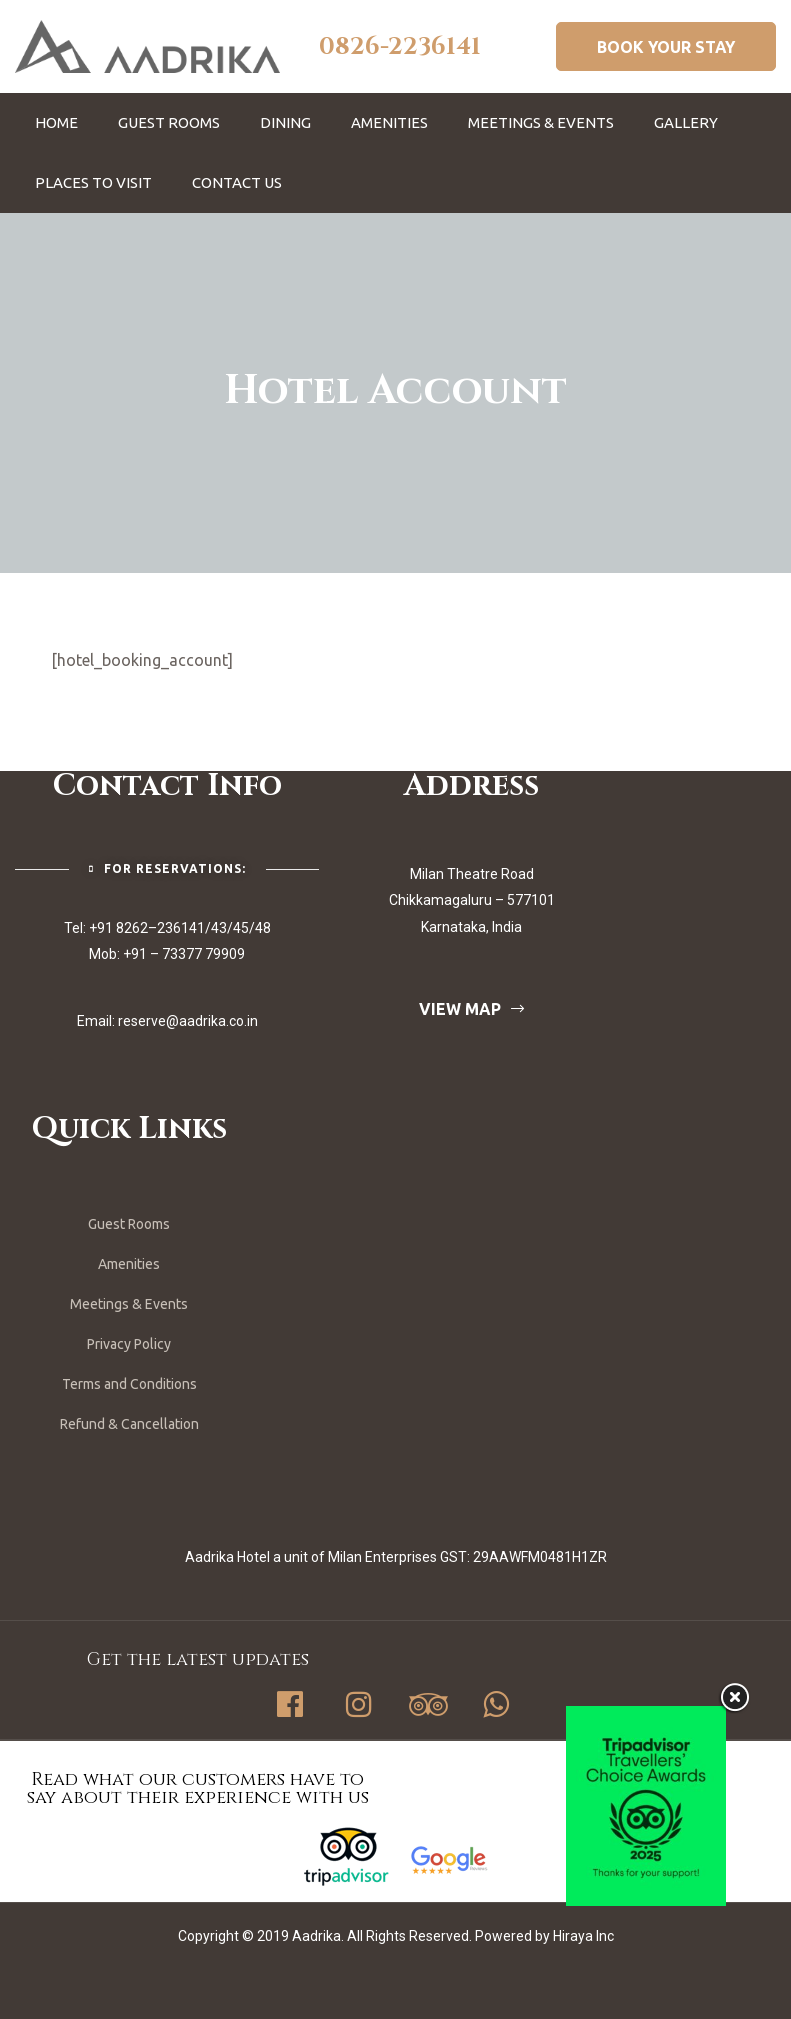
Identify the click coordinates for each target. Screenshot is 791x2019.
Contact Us (237, 182)
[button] (666, 46)
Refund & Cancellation (129, 1424)
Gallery (686, 122)
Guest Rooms (169, 122)
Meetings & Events (541, 122)
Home (56, 122)
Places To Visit (93, 182)
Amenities (389, 122)
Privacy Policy (129, 1344)
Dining (285, 122)
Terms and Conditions (129, 1384)
